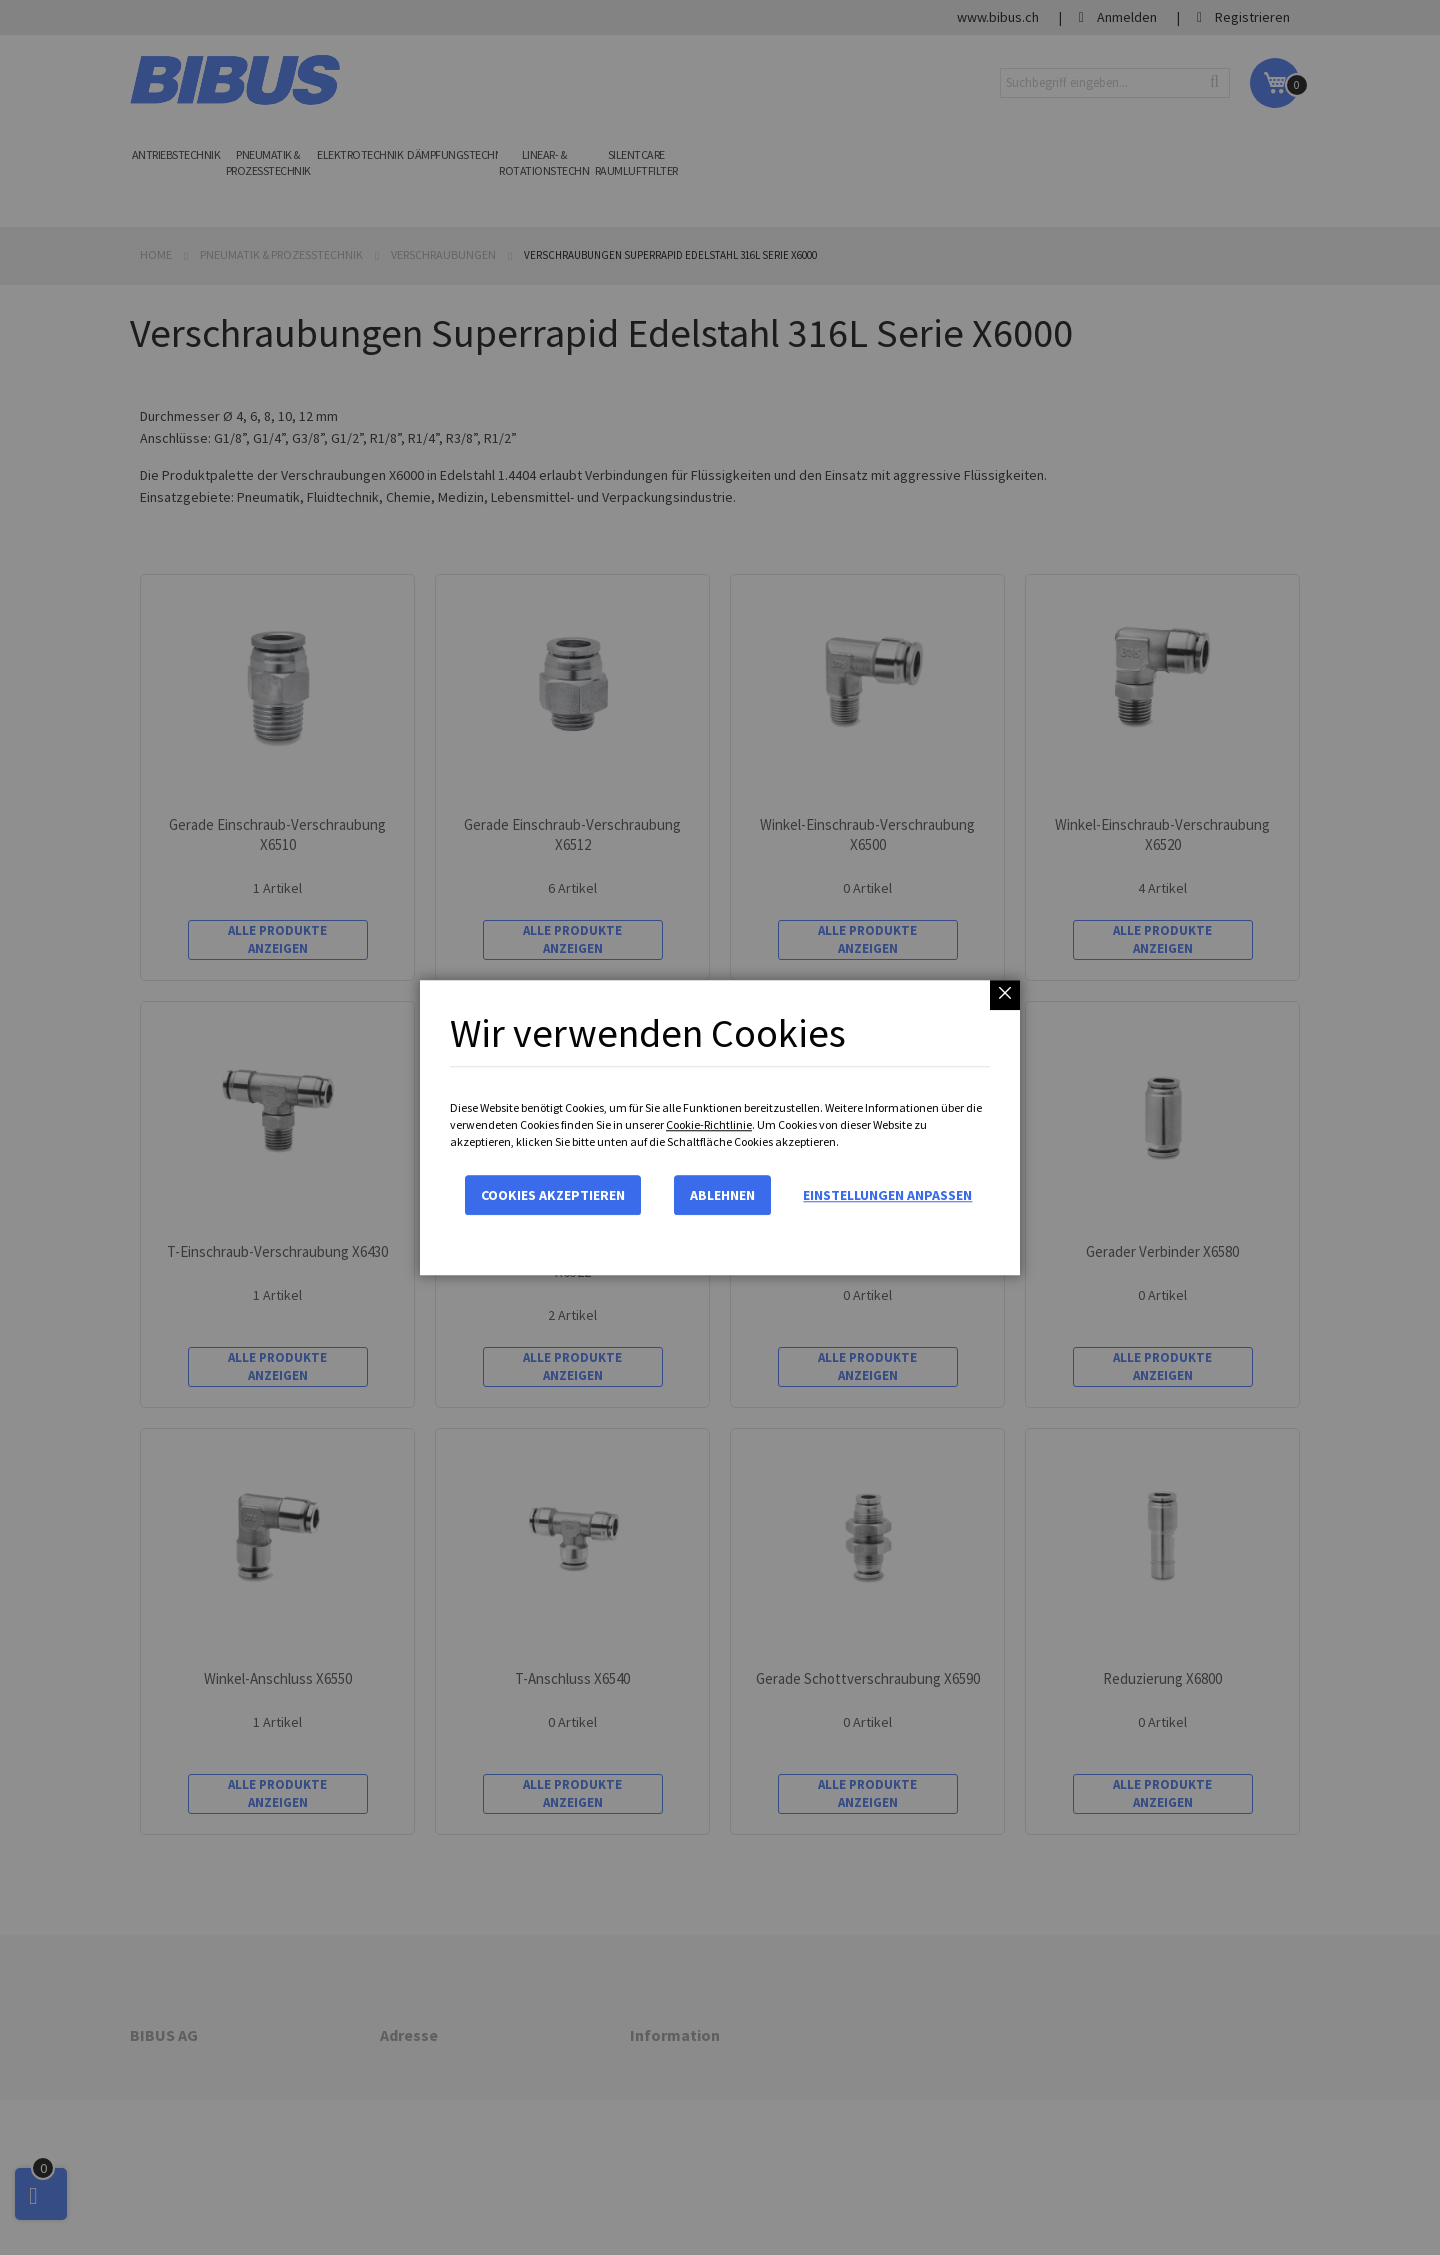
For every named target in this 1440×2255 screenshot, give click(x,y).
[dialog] (720, 1127)
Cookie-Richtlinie (709, 1124)
